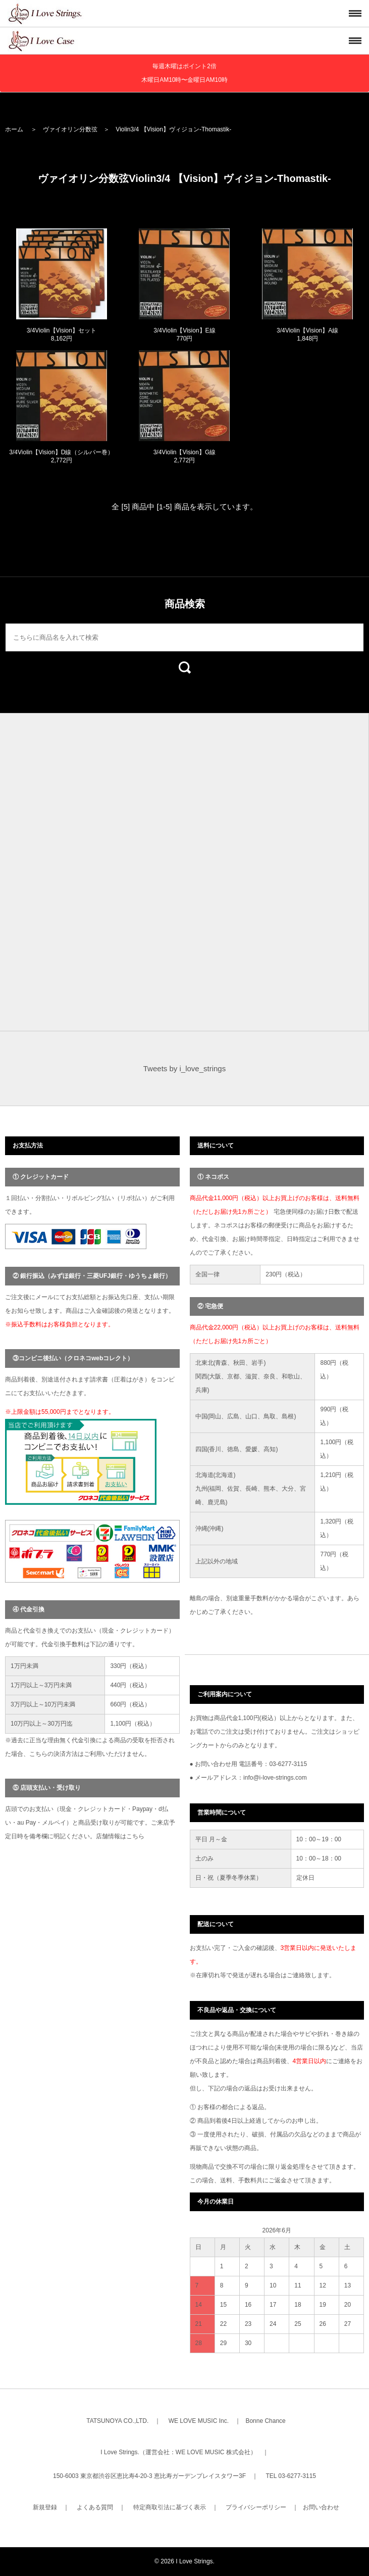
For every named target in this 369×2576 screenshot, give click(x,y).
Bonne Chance (265, 2420)
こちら (135, 1836)
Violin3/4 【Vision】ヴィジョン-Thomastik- (173, 129)
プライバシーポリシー (256, 2507)
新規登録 (45, 2507)
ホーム (14, 129)
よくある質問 (95, 2507)
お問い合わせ (321, 2507)
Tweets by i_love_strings (184, 1068)
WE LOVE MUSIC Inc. (199, 2420)
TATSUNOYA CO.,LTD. (117, 2420)
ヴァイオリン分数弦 (70, 129)
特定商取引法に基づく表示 (169, 2507)
